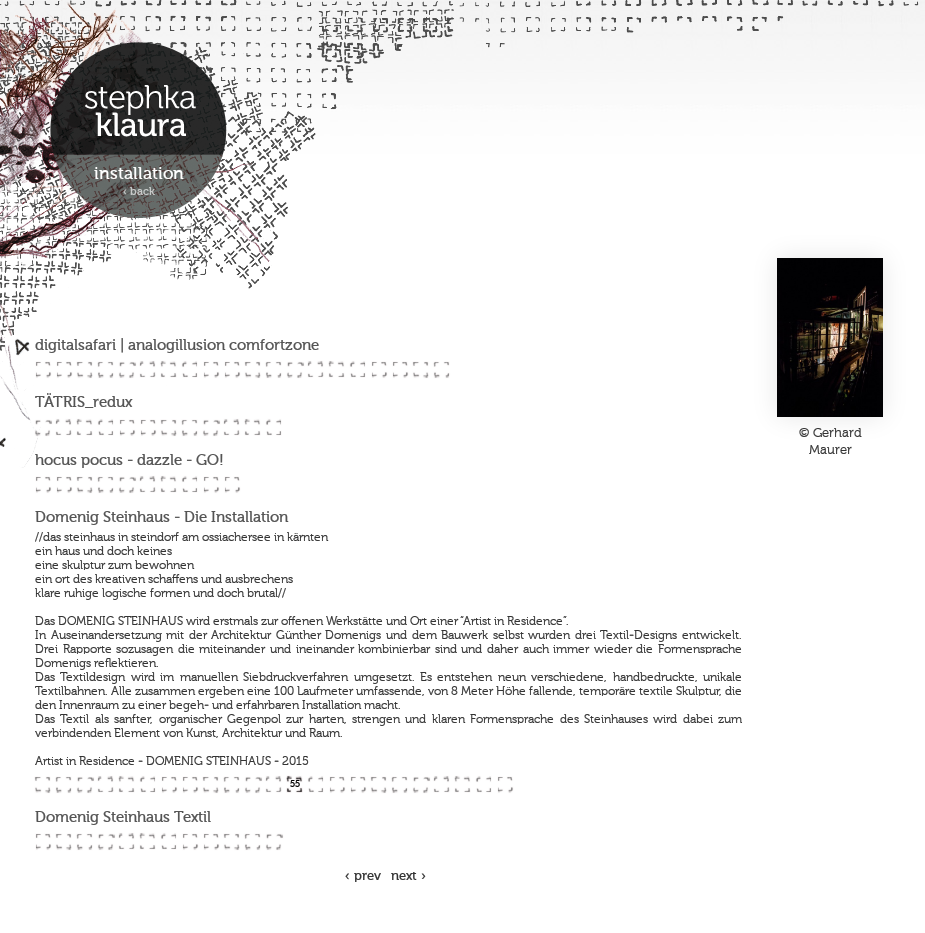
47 (126, 784)
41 (210, 484)
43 (42, 784)
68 (84, 841)
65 (504, 784)
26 (147, 427)
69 (105, 841)
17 (378, 369)
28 (189, 427)
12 (273, 369)
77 (273, 841)
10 (231, 369)
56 (315, 784)
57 (336, 784)
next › (408, 876)
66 (42, 841)
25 (126, 427)
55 (295, 784)
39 (168, 484)
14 (315, 369)
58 (357, 784)
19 (420, 369)
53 (252, 784)
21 (42, 427)
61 (420, 784)
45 (84, 784)
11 (252, 369)
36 (105, 484)
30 (231, 427)
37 (126, 484)
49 (168, 784)
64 (483, 784)
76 (252, 841)
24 (105, 427)
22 (63, 427)
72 (168, 841)
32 (273, 427)
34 (63, 484)
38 (147, 484)
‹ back (139, 192)
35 (84, 484)
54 (273, 784)
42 (231, 484)
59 (378, 784)
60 (399, 784)
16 (357, 369)
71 (147, 841)
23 (84, 427)
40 (189, 484)
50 (189, 784)
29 (210, 427)
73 (189, 841)
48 (147, 784)
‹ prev (363, 876)
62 (441, 784)
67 (63, 841)
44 (63, 784)
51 (210, 784)
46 (105, 784)
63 (462, 784)
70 (126, 841)
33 (42, 484)
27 (168, 427)
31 (252, 427)
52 (231, 784)
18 (399, 369)
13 (294, 369)
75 (231, 841)
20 (441, 369)
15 (336, 369)
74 (210, 841)
